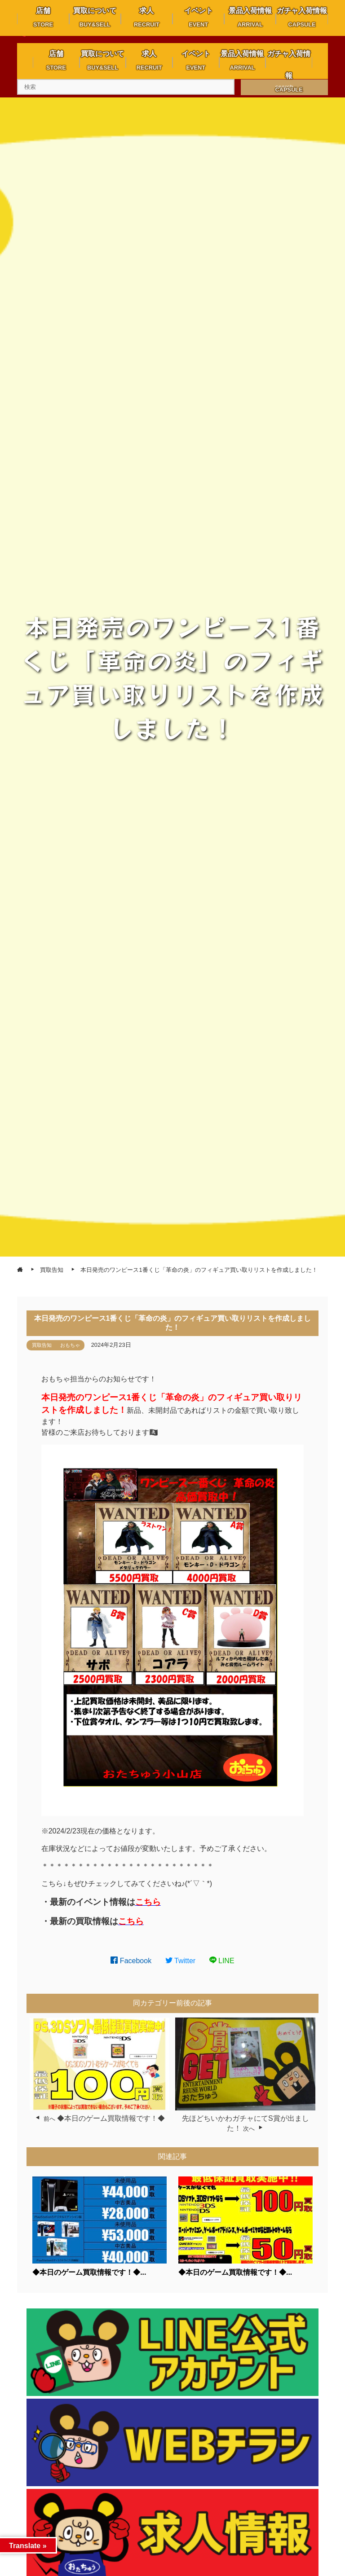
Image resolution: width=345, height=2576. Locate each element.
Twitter (180, 1961)
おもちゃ (70, 1345)
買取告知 (42, 1345)
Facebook (131, 1961)
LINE (221, 1961)
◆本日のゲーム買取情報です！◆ (111, 2118)
